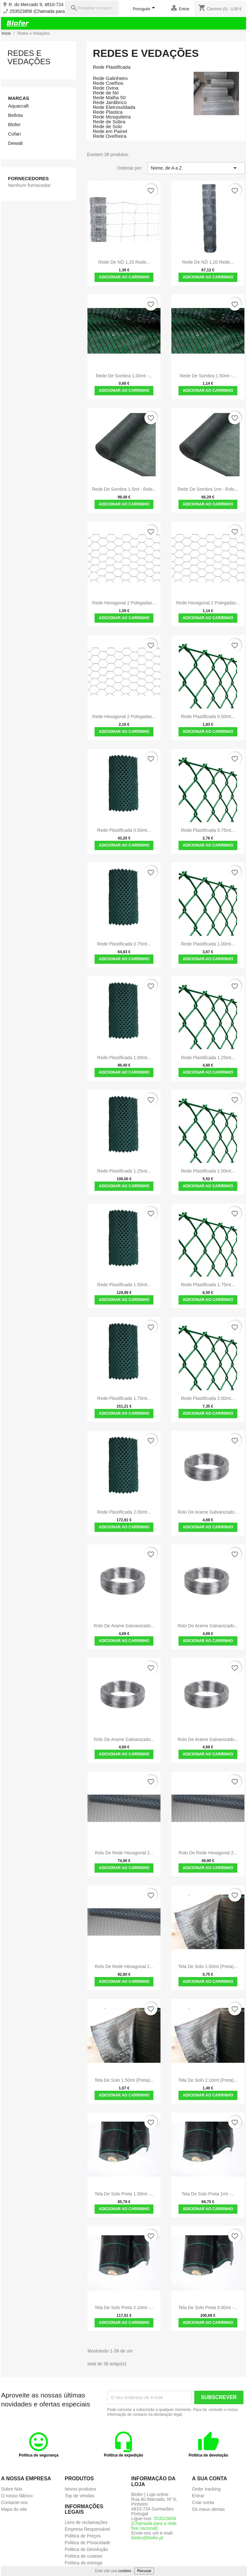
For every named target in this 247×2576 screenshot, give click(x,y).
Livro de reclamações (86, 2522)
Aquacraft (18, 105)
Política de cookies (83, 2556)
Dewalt (15, 143)
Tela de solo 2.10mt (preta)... (207, 2080)
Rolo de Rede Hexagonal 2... (124, 1852)
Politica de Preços (83, 2535)
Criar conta (203, 2502)
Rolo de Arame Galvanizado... (208, 1512)
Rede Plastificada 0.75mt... (208, 830)
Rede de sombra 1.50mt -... (208, 375)
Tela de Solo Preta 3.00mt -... (208, 2307)
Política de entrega (83, 2562)
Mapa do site (14, 2509)
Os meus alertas (208, 2509)
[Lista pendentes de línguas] (145, 9)
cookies (125, 2571)
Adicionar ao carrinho (124, 277)
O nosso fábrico (16, 2495)
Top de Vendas (80, 2495)
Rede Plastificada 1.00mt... (208, 943)
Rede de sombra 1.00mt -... (124, 375)
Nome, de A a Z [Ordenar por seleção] (195, 168)
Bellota (15, 115)
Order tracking (206, 2489)
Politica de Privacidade (87, 2542)
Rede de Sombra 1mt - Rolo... (208, 489)
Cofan (14, 133)
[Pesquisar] (92, 8)
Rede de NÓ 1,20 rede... (124, 262)
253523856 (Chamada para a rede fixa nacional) (58, 11)
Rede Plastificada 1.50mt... (208, 1171)
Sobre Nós (11, 2489)
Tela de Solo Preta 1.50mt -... (124, 2193)
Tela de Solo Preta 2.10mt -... (124, 2307)
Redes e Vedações (28, 57)
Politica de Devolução (86, 2549)
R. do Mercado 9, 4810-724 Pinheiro (45, 4)
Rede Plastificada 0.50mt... (208, 716)
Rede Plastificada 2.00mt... (208, 1398)
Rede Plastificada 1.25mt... (208, 1057)
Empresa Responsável (87, 2529)
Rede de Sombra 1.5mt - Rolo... (124, 489)
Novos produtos (80, 2489)
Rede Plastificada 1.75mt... (208, 1284)
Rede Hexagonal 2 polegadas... (124, 602)
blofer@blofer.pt (147, 2537)
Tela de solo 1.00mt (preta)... (207, 1966)
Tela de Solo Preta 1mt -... (207, 2193)
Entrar (198, 2495)
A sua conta (209, 2478)
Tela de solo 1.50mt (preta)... (123, 2080)
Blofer (14, 124)
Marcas (18, 98)
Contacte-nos (14, 2502)
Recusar (144, 2571)
